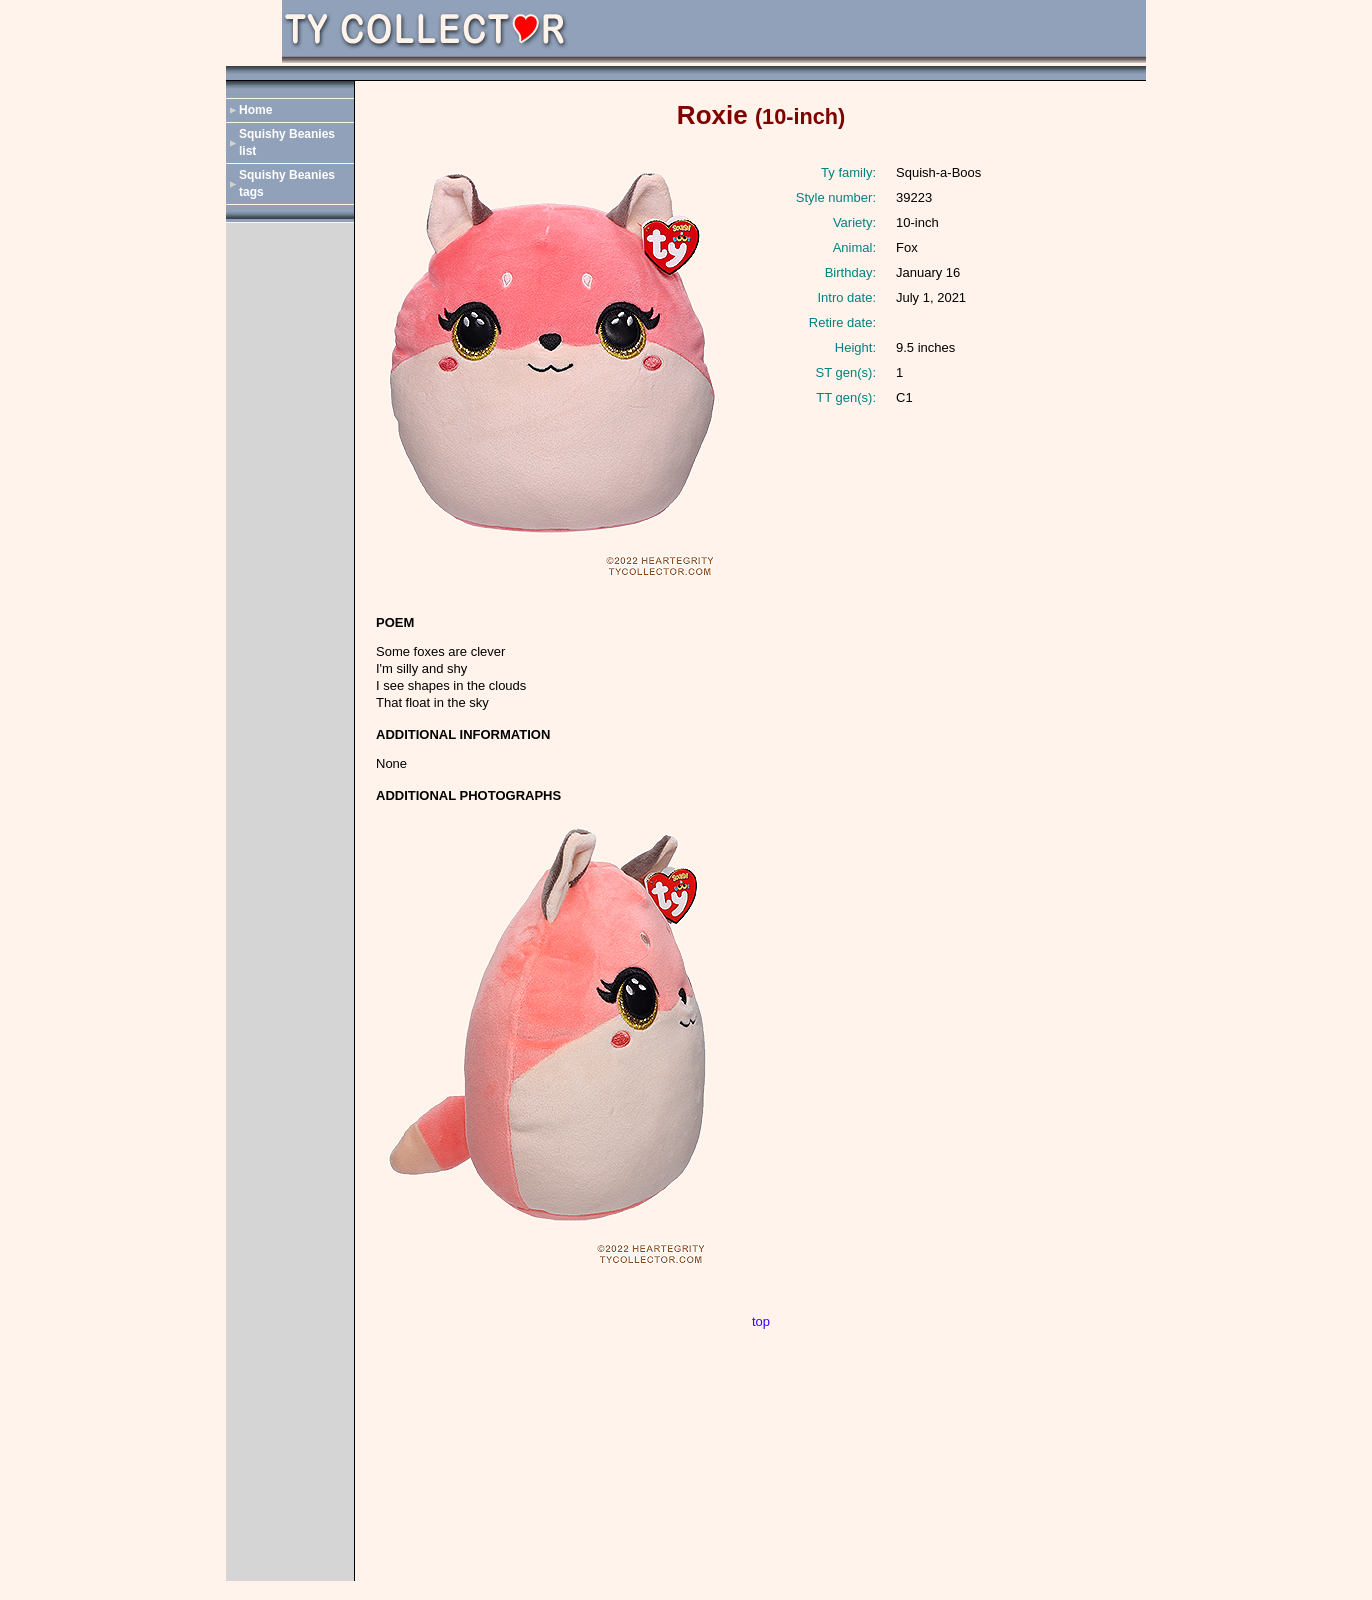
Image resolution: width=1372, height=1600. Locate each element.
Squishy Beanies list (287, 142)
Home (255, 110)
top (761, 1321)
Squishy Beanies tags (287, 183)
